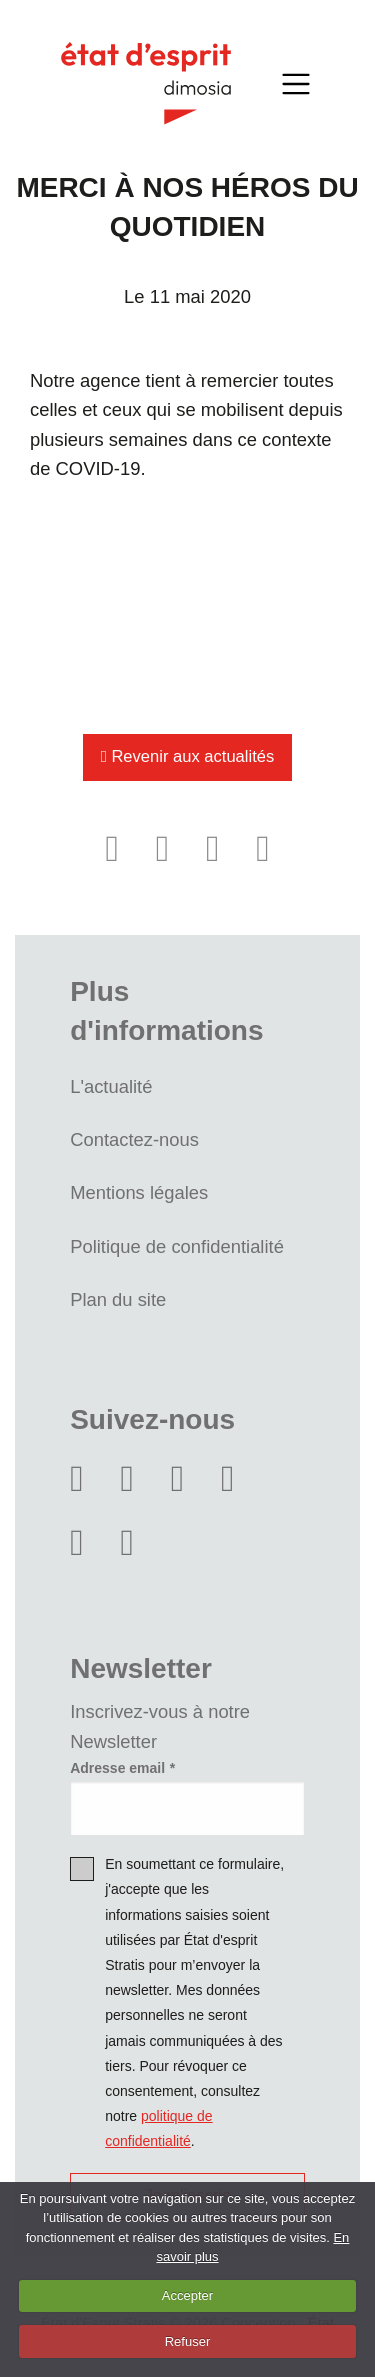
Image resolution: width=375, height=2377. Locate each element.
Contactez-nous (134, 1139)
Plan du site (118, 1299)
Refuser (188, 2341)
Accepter (187, 2295)
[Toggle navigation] (297, 83)
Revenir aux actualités (187, 756)
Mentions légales (139, 1192)
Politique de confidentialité (177, 1246)
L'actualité (111, 1086)
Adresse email (117, 1768)
